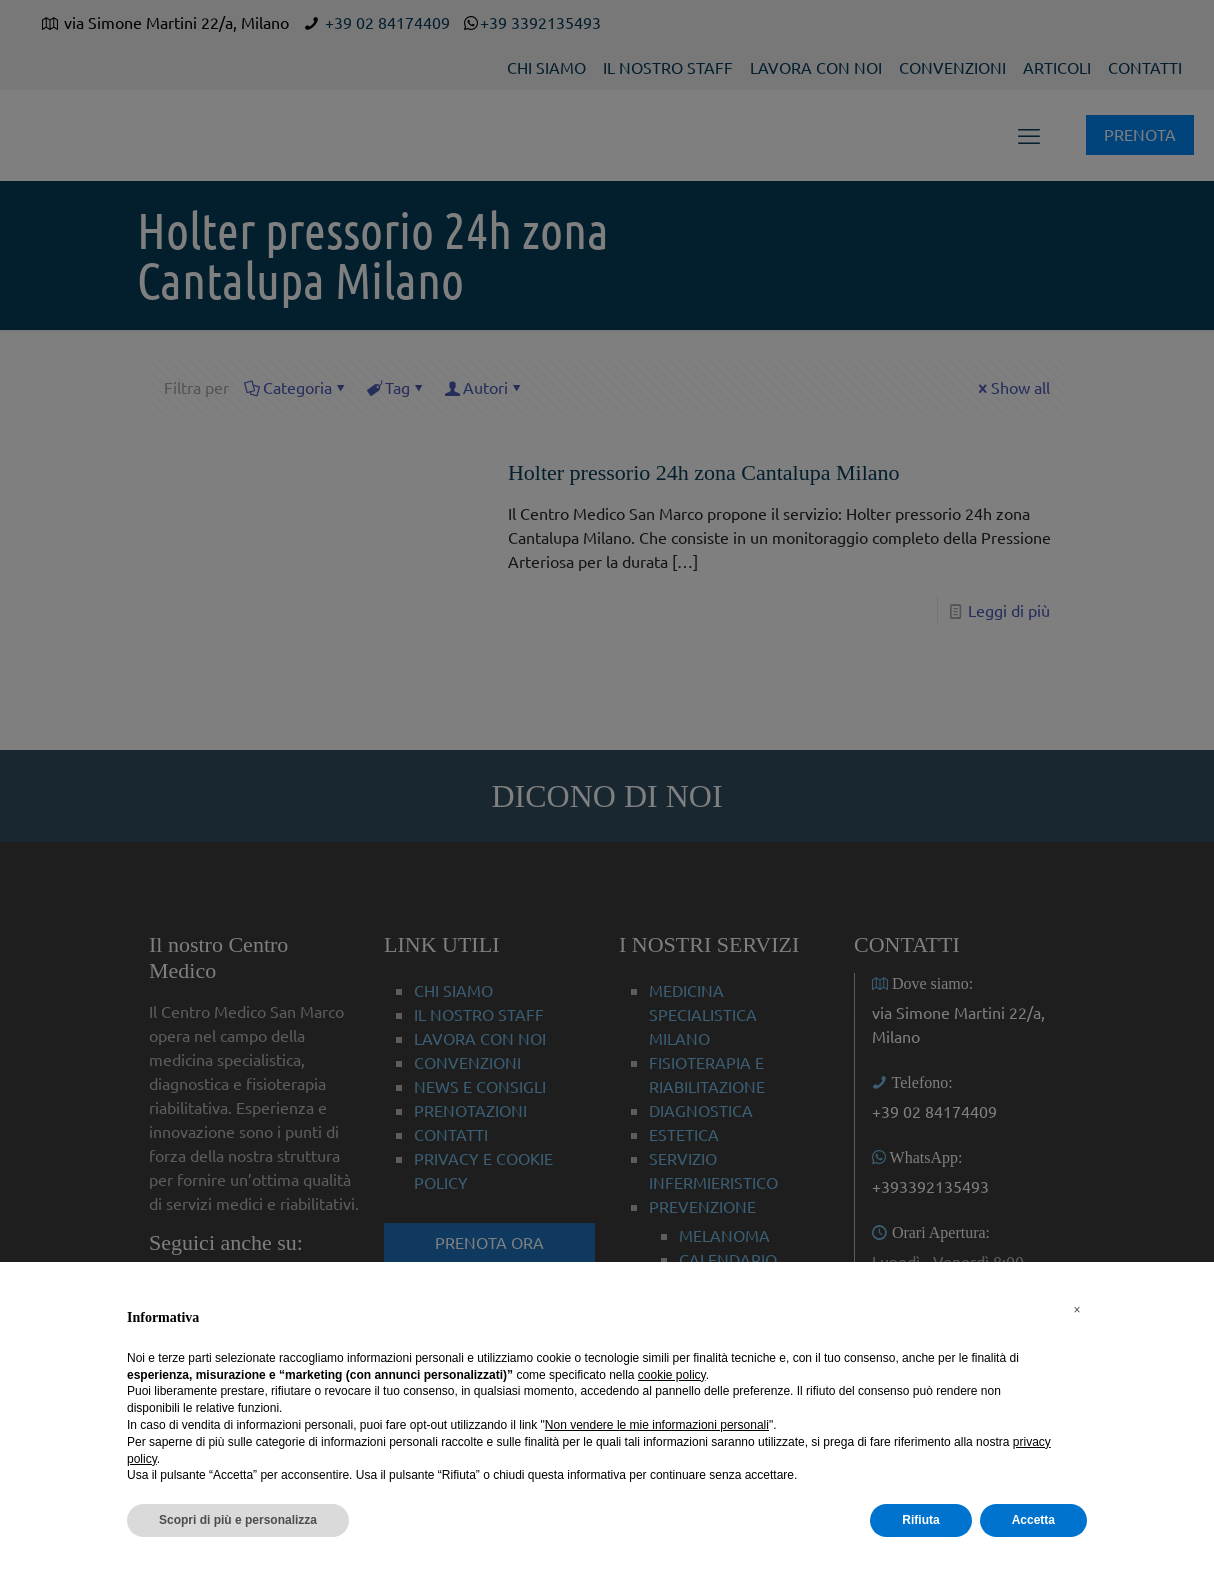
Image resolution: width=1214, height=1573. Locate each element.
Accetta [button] (1033, 1520)
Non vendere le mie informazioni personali (657, 1425)
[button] (1077, 1310)
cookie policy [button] (672, 1375)
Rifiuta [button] (920, 1520)
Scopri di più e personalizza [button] (238, 1520)
